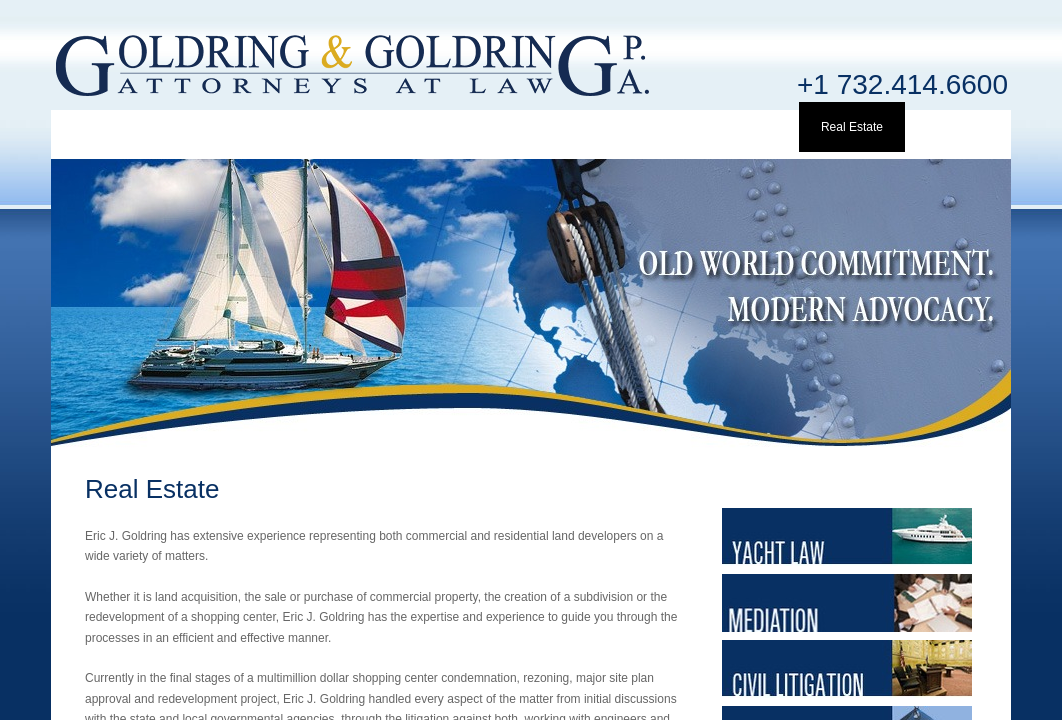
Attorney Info (319, 127)
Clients (425, 127)
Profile (212, 127)
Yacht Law (531, 127)
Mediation (639, 127)
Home (105, 127)
